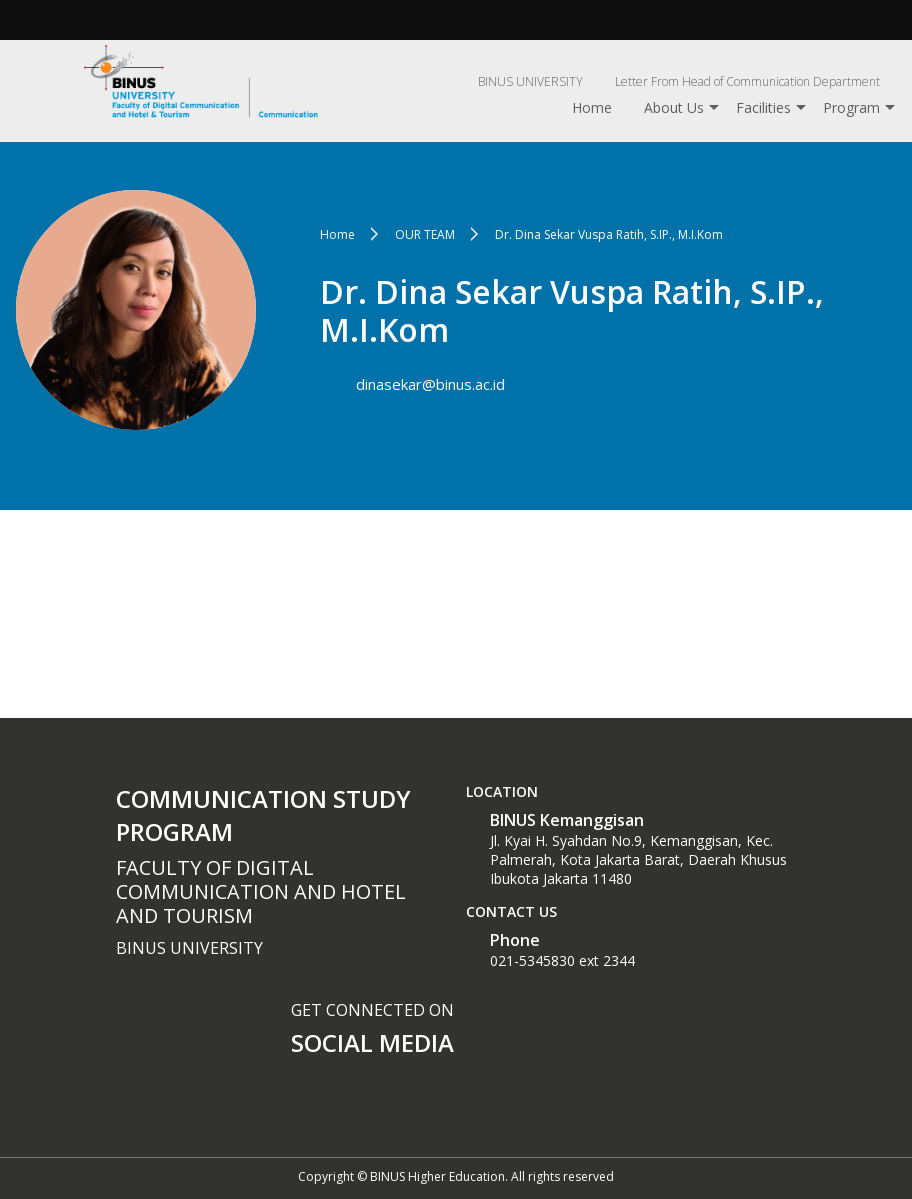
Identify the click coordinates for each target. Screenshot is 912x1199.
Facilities (763, 107)
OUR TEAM (425, 234)
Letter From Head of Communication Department (747, 81)
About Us (674, 107)
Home (592, 107)
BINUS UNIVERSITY (530, 81)
